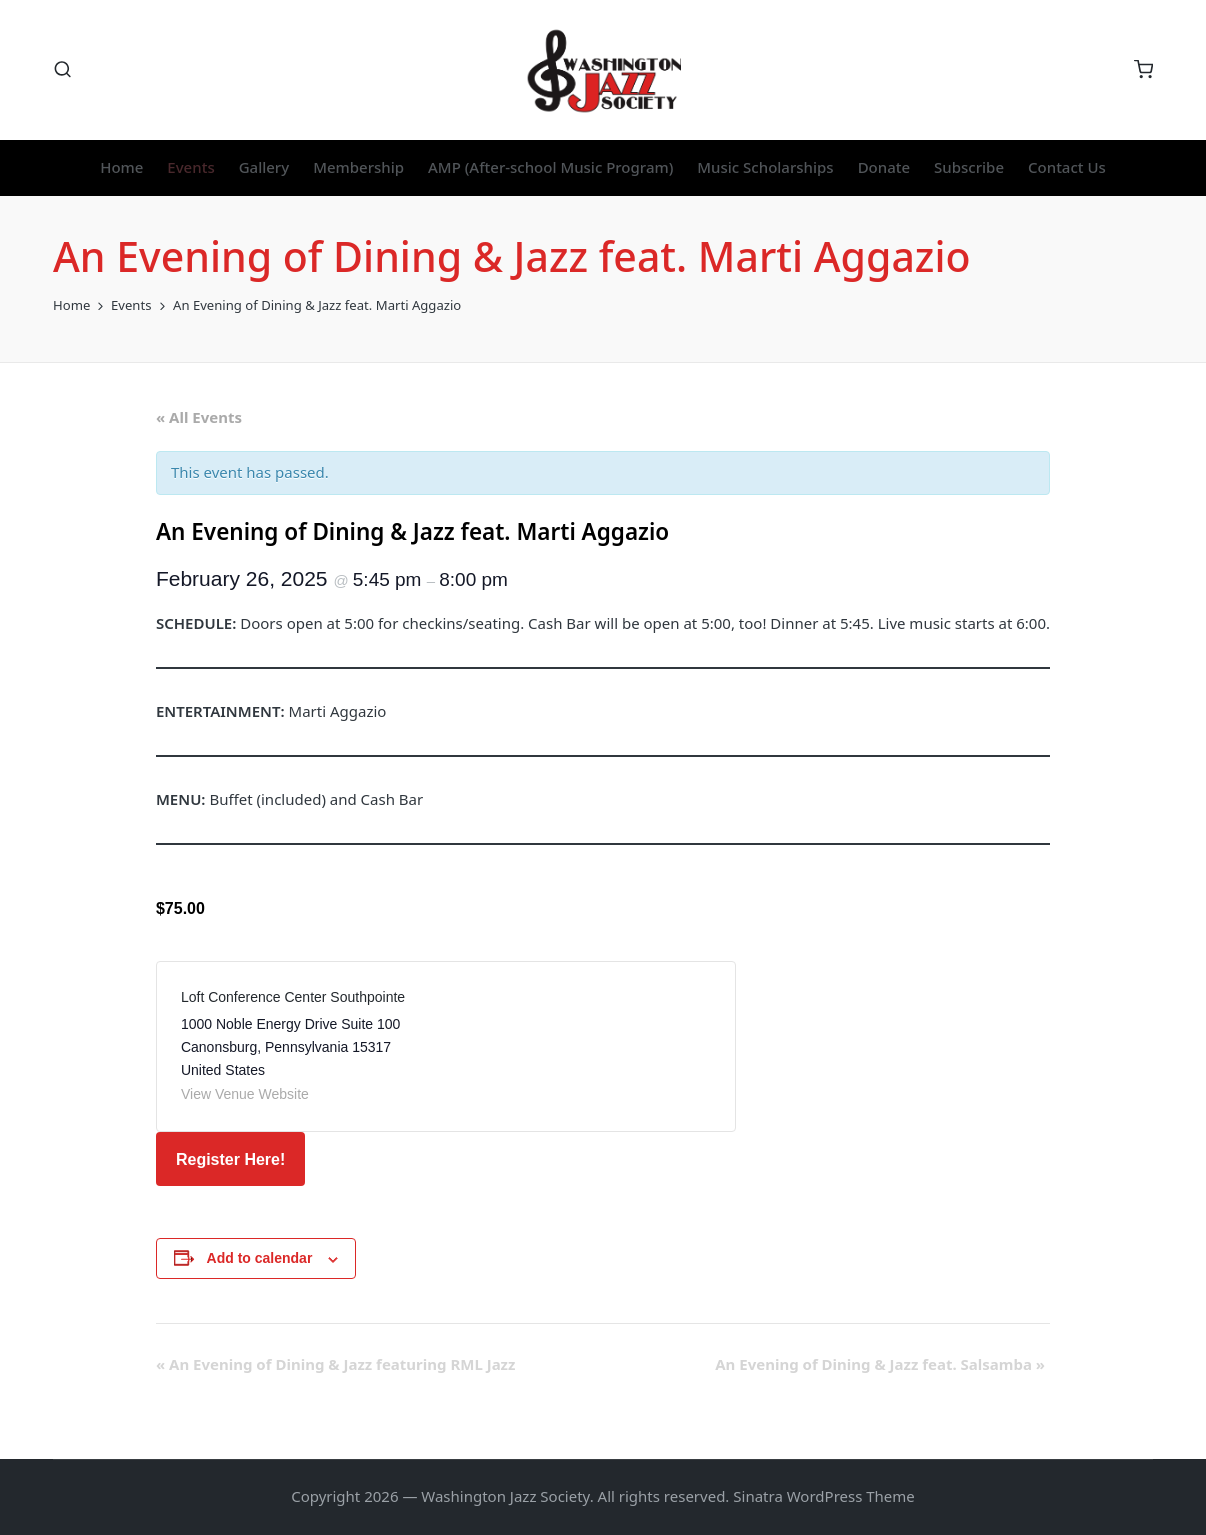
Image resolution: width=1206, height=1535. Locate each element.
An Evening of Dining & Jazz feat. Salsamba (880, 1364)
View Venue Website (245, 1094)
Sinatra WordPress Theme (824, 1496)
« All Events (199, 417)
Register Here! (230, 1159)
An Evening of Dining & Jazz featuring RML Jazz (335, 1364)
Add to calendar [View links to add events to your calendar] (260, 1258)
